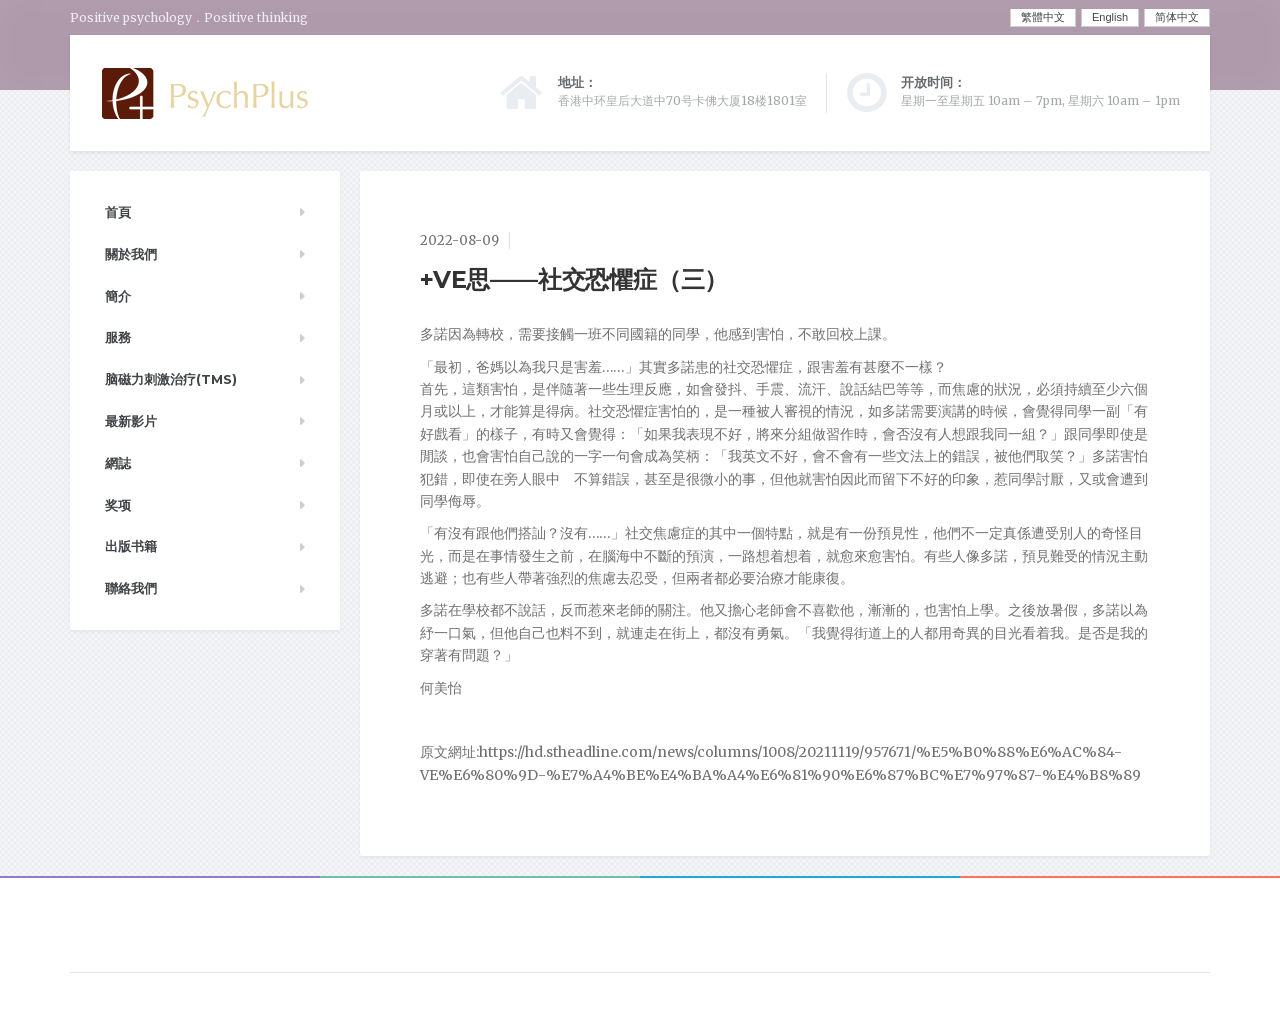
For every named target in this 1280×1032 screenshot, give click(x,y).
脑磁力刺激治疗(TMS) (171, 379)
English (1110, 17)
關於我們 (131, 254)
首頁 (118, 212)
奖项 (118, 505)
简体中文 (1177, 17)
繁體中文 (1043, 17)
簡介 (118, 296)
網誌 (118, 463)
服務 (118, 337)
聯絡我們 (131, 588)
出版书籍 (131, 546)
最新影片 (131, 421)
